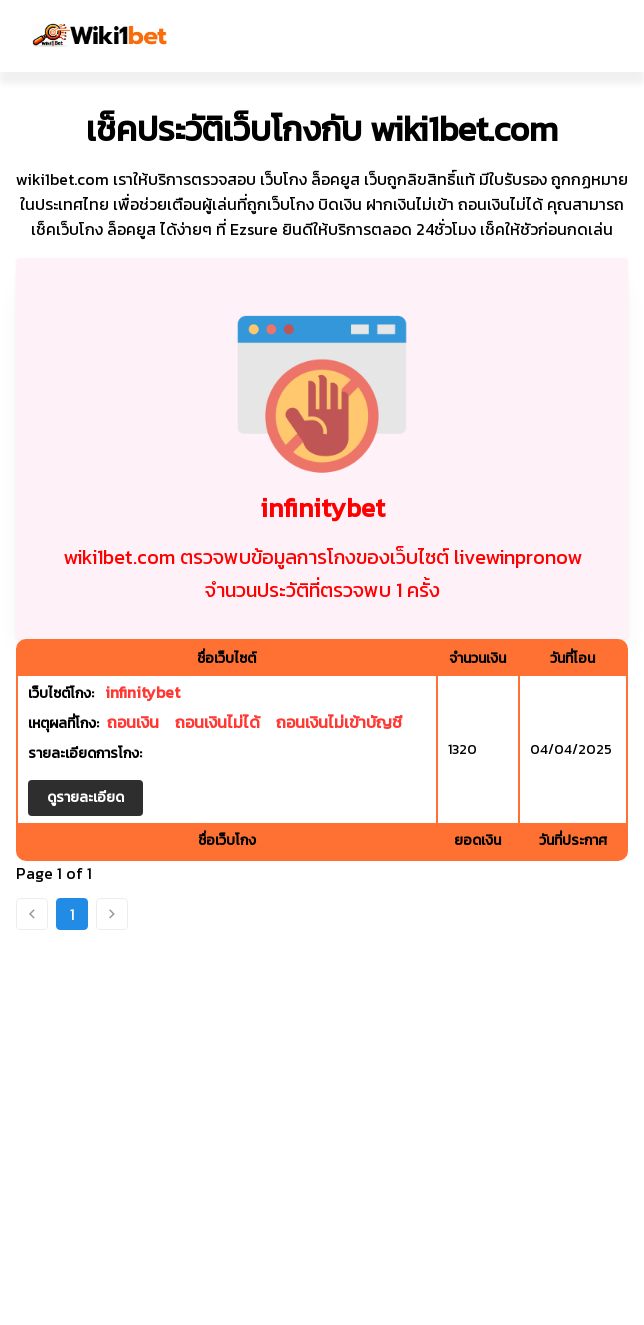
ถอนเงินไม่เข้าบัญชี (339, 722)
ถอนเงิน (133, 722)
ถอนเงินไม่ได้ (217, 722)
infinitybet (142, 692)
